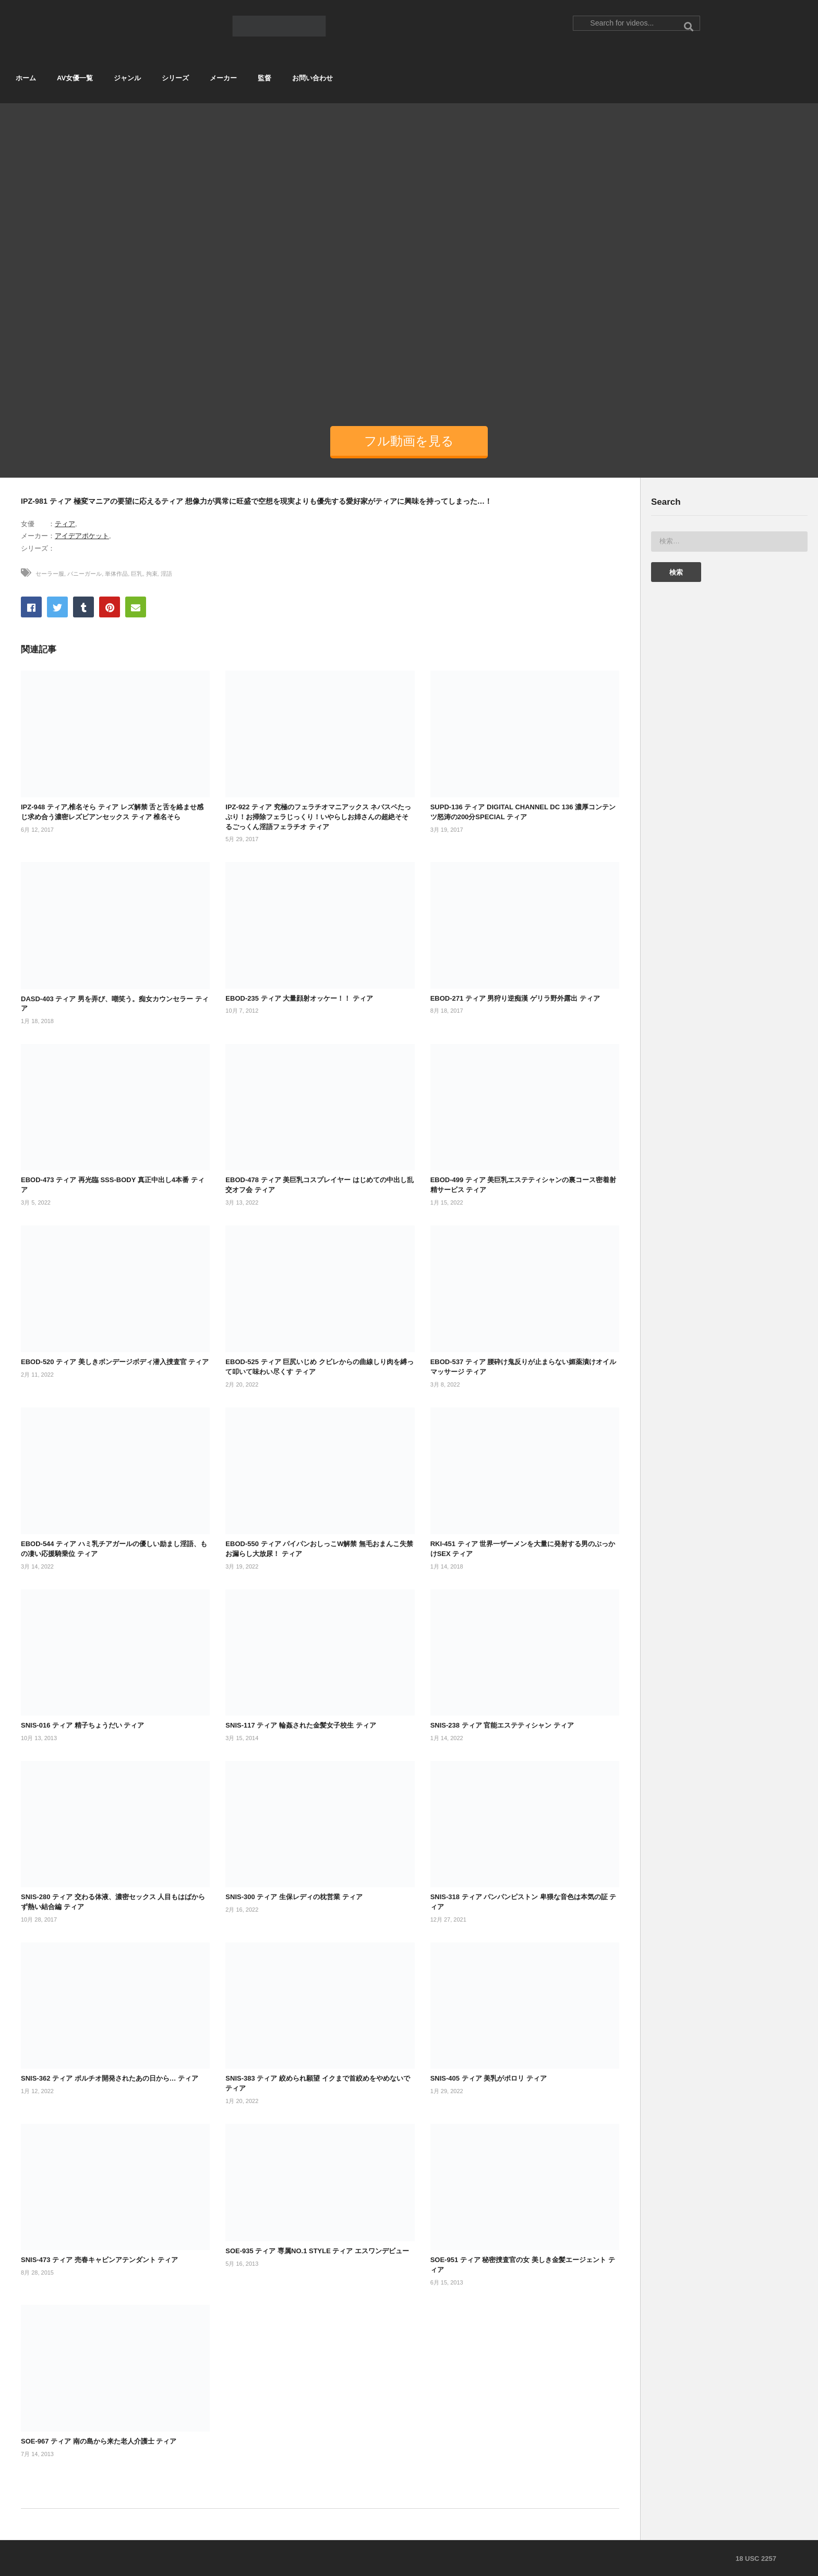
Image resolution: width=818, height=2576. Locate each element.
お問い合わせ (312, 78)
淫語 (166, 573)
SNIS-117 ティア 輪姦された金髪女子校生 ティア (300, 1725)
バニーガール (84, 573)
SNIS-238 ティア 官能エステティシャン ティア (502, 1725)
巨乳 (136, 573)
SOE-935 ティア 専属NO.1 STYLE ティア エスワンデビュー (317, 2251)
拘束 (152, 573)
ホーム (26, 78)
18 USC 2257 (756, 2558)
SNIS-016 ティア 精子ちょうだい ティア (82, 1725)
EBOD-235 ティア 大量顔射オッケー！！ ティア (298, 998)
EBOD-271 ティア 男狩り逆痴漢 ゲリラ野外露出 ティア (515, 998)
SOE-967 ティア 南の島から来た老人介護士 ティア (98, 2441)
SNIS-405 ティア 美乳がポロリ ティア (488, 2078)
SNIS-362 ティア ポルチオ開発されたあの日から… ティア (109, 2078)
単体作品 (116, 573)
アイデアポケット (82, 536)
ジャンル (127, 78)
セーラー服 (49, 573)
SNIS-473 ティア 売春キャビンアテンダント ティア (99, 2260)
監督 (264, 78)
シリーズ (175, 78)
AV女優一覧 (75, 78)
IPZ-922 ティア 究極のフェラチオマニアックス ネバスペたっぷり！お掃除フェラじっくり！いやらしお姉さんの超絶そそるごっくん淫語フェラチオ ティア (318, 817)
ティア (65, 524)
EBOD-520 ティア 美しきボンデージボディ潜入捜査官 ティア (115, 1362)
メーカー (223, 78)
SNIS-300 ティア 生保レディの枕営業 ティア (293, 1897)
